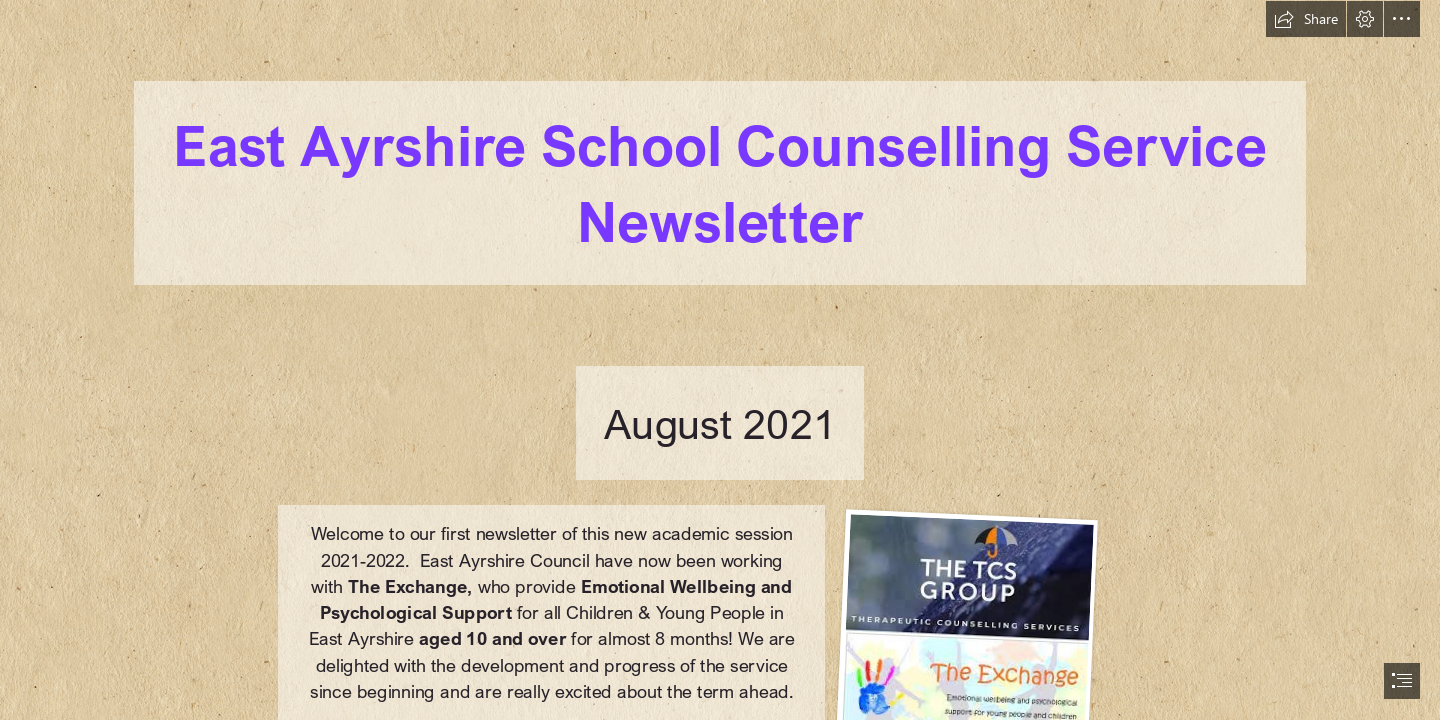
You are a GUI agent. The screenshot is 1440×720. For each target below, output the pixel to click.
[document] (720, 360)
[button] (1306, 19)
